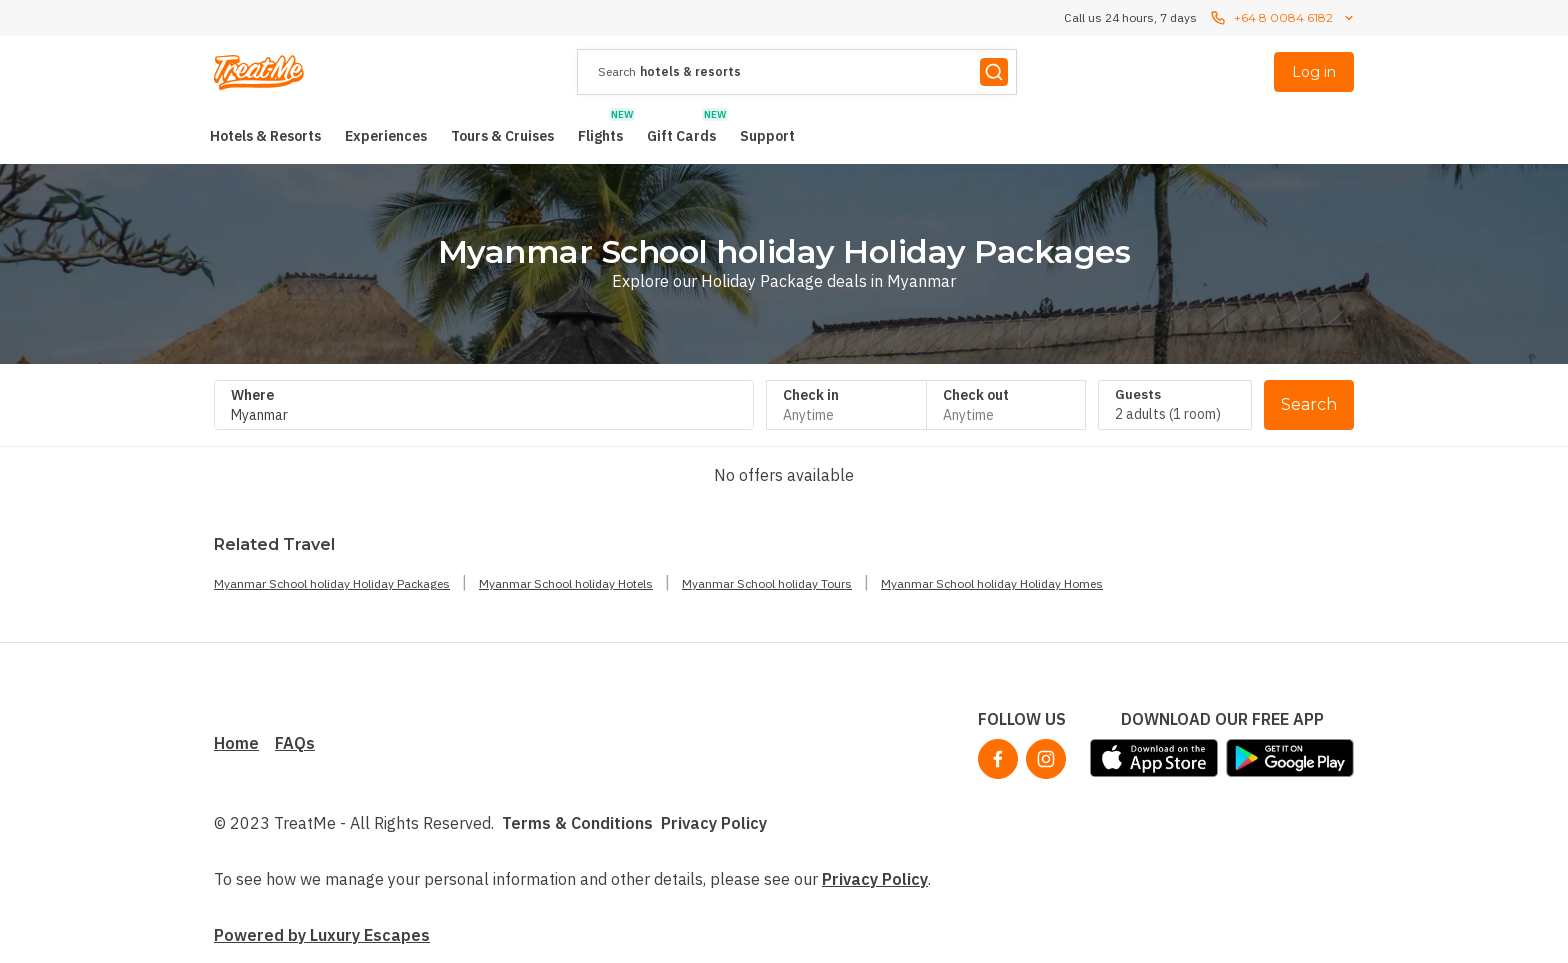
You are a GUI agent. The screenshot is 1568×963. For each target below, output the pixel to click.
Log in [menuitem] (1314, 72)
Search (1309, 404)
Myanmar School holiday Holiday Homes (992, 583)
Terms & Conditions (577, 823)
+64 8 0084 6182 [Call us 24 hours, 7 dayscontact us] (1283, 18)
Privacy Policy (714, 823)
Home (236, 743)
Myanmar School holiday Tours (767, 583)
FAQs (295, 743)
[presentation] (797, 72)
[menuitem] (265, 136)
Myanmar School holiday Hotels (566, 583)
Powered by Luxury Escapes (322, 935)
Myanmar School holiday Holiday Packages (332, 583)
